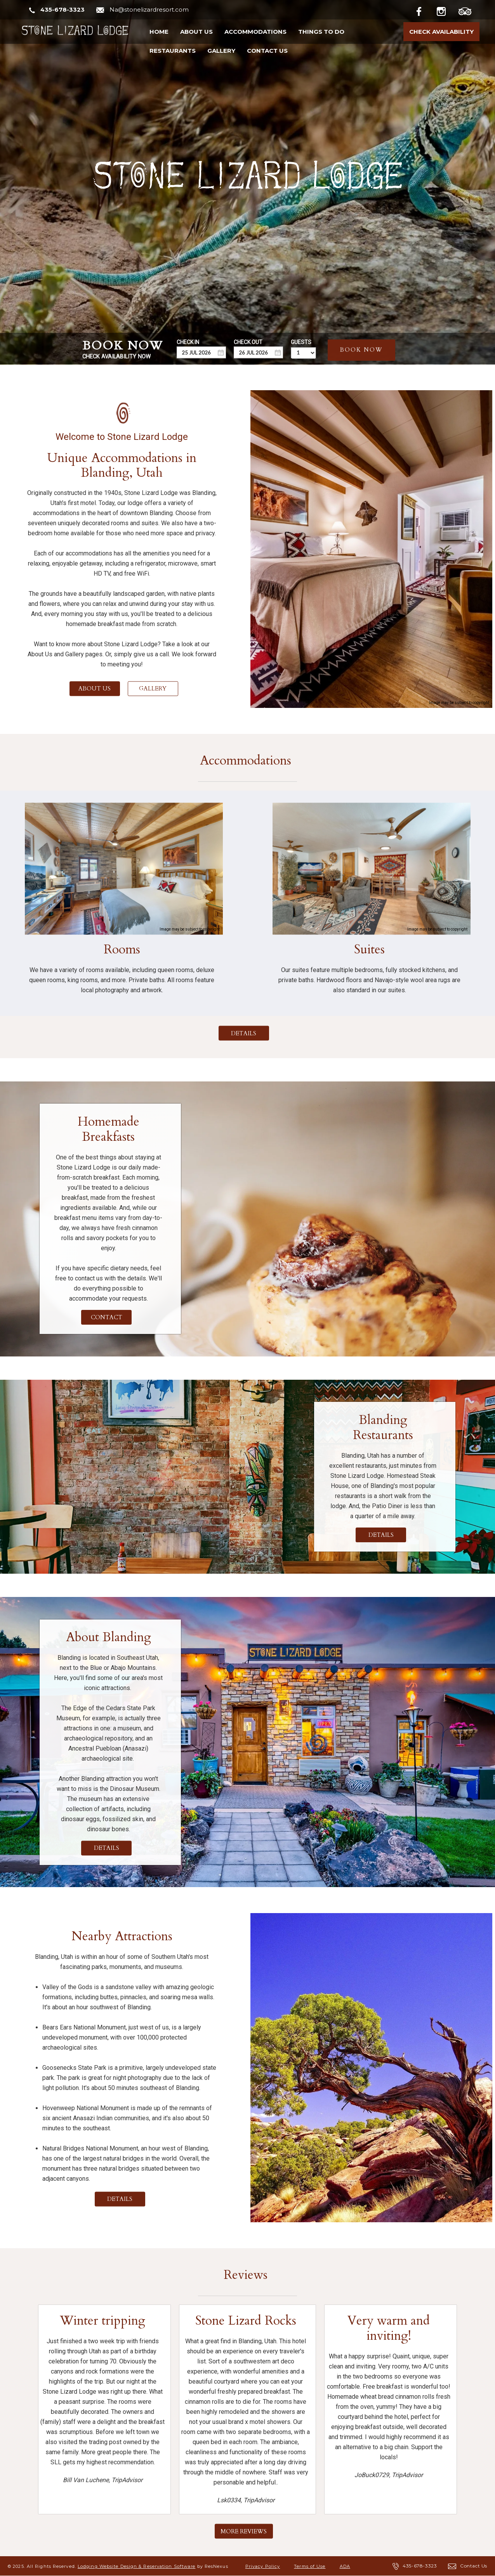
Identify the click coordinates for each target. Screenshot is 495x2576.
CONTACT (106, 1317)
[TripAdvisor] (469, 10)
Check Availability (441, 31)
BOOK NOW (361, 349)
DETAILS (243, 1033)
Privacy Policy (262, 2566)
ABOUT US (94, 688)
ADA (345, 2566)
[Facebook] (425, 10)
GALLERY (153, 688)
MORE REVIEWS (244, 2531)
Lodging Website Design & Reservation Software (137, 2566)
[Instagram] (447, 10)
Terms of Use (309, 2566)
